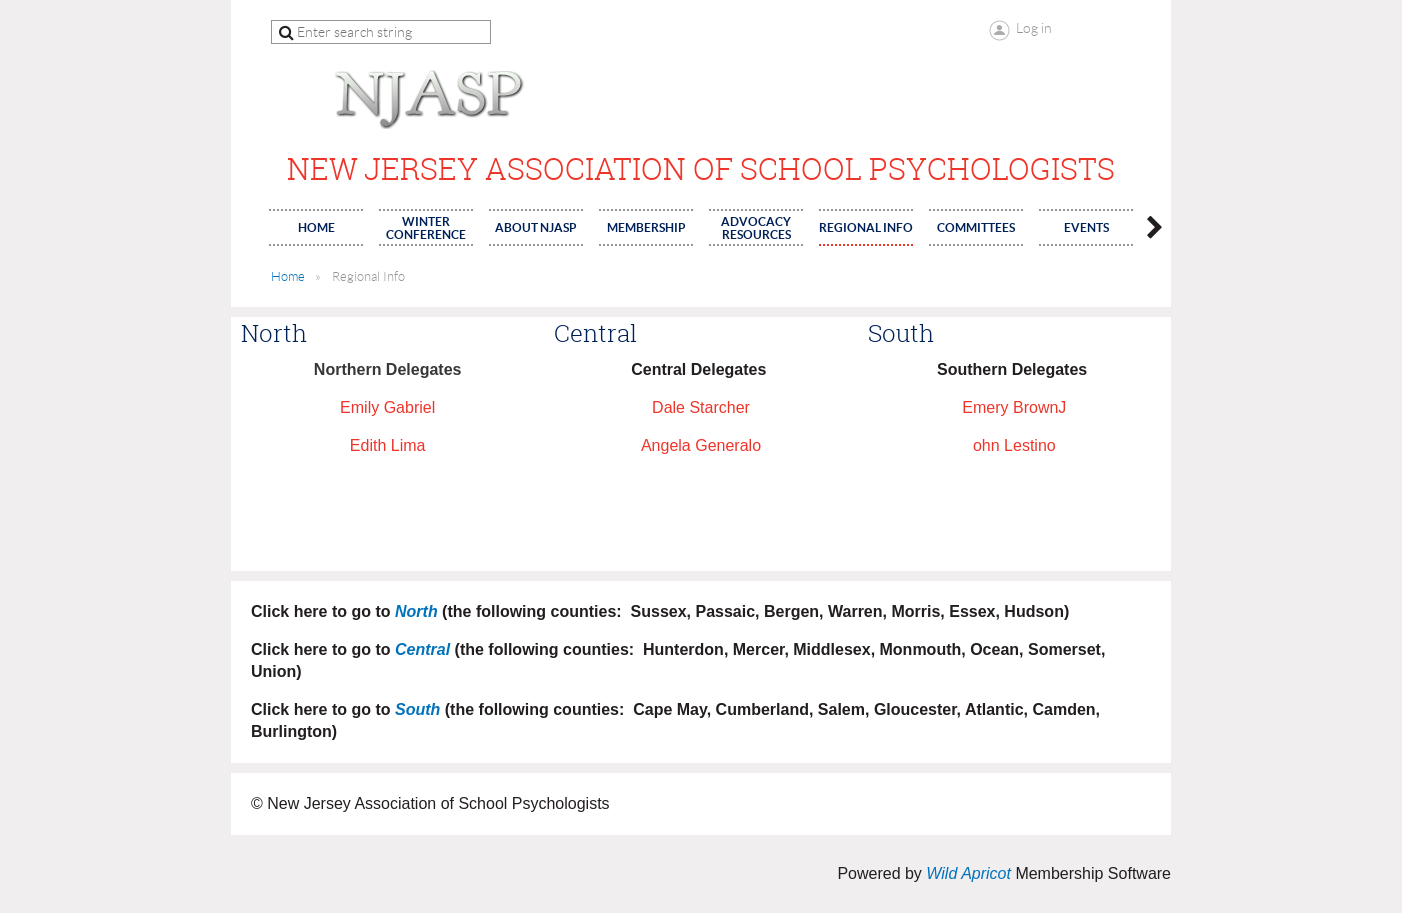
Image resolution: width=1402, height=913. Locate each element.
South (417, 709)
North (416, 611)
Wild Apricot (968, 873)
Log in (1034, 28)
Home (288, 276)
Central (422, 649)
